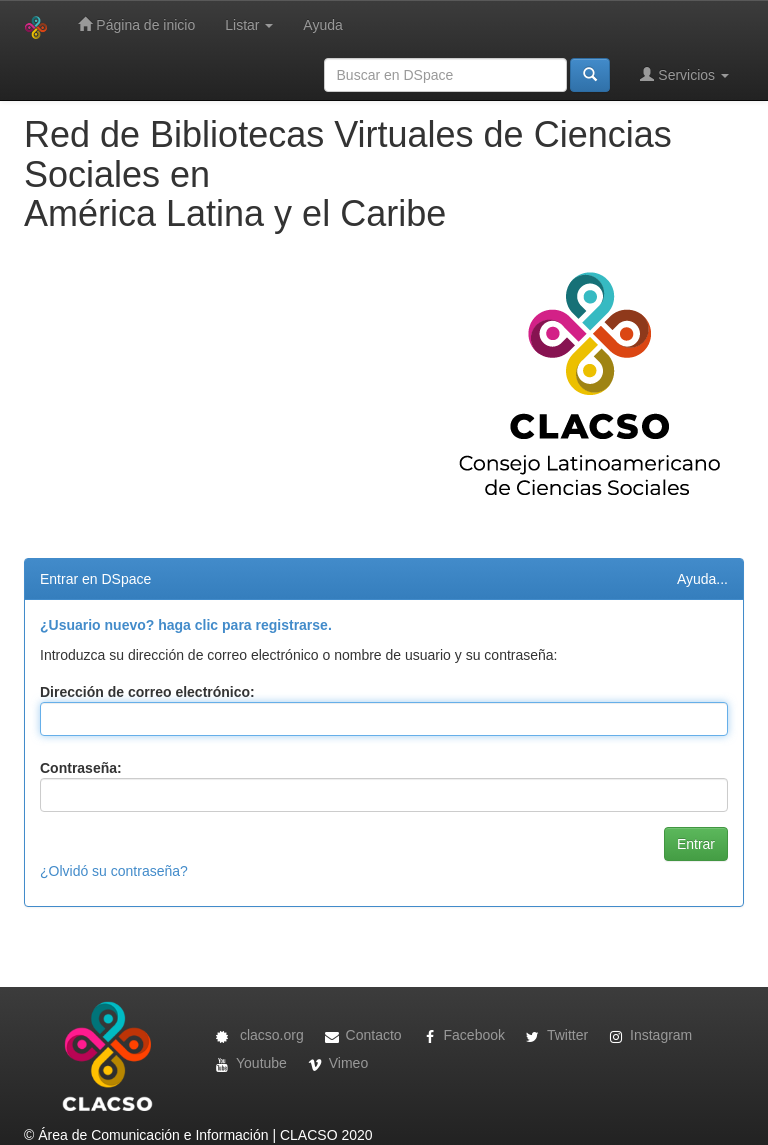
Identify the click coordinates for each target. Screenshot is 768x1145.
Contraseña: (81, 768)
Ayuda (322, 25)
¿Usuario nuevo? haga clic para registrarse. (186, 625)
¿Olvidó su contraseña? (114, 871)
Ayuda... (702, 579)
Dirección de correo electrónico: (147, 692)
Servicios (684, 74)
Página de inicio (136, 24)
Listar (249, 25)
